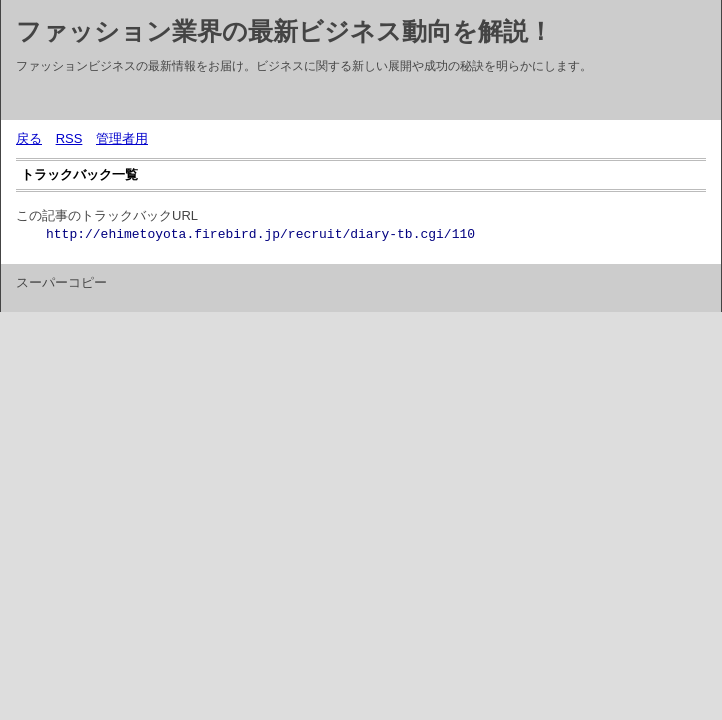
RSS (69, 138)
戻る (29, 138)
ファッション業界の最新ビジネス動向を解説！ (284, 31)
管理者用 (122, 138)
